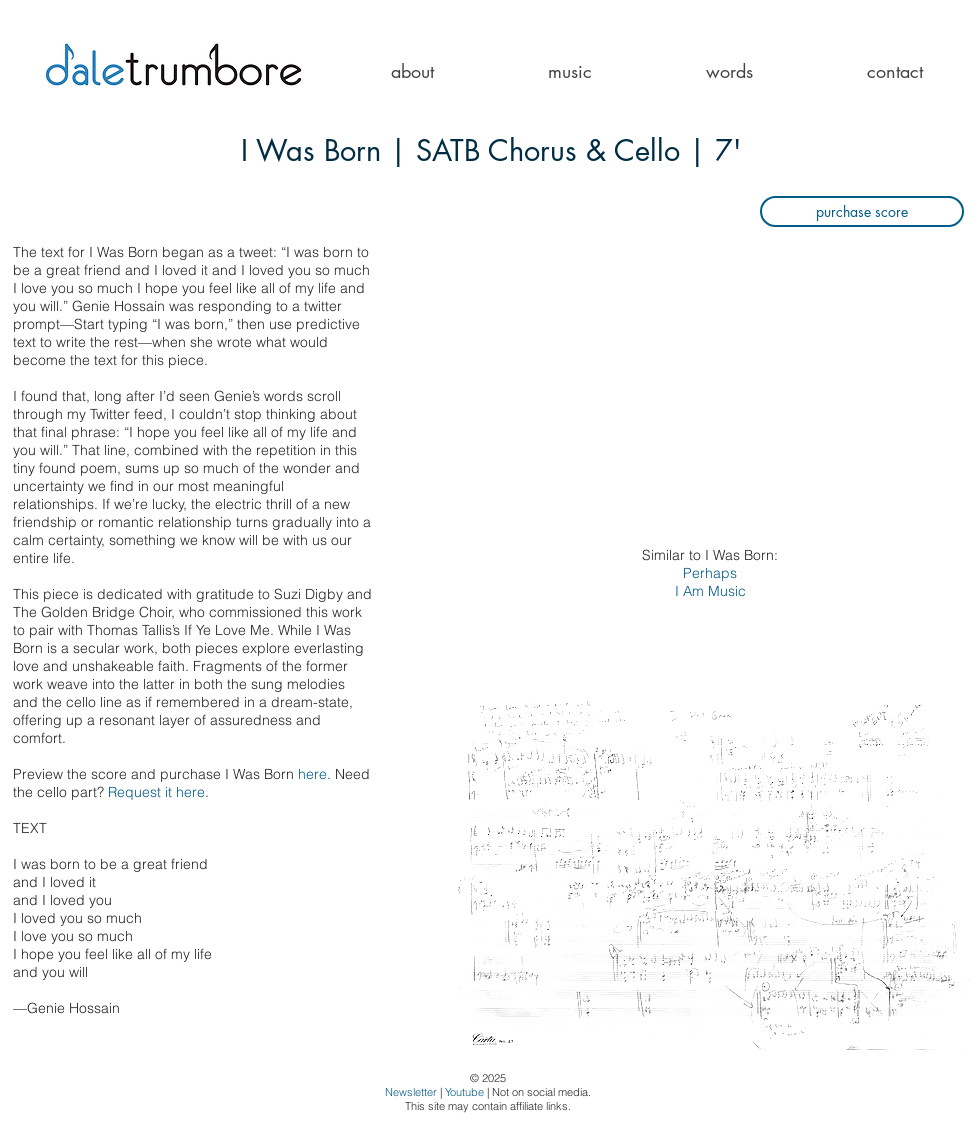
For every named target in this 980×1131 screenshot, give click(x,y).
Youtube (464, 1092)
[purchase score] (862, 211)
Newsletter (411, 1092)
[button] (570, 71)
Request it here (156, 792)
